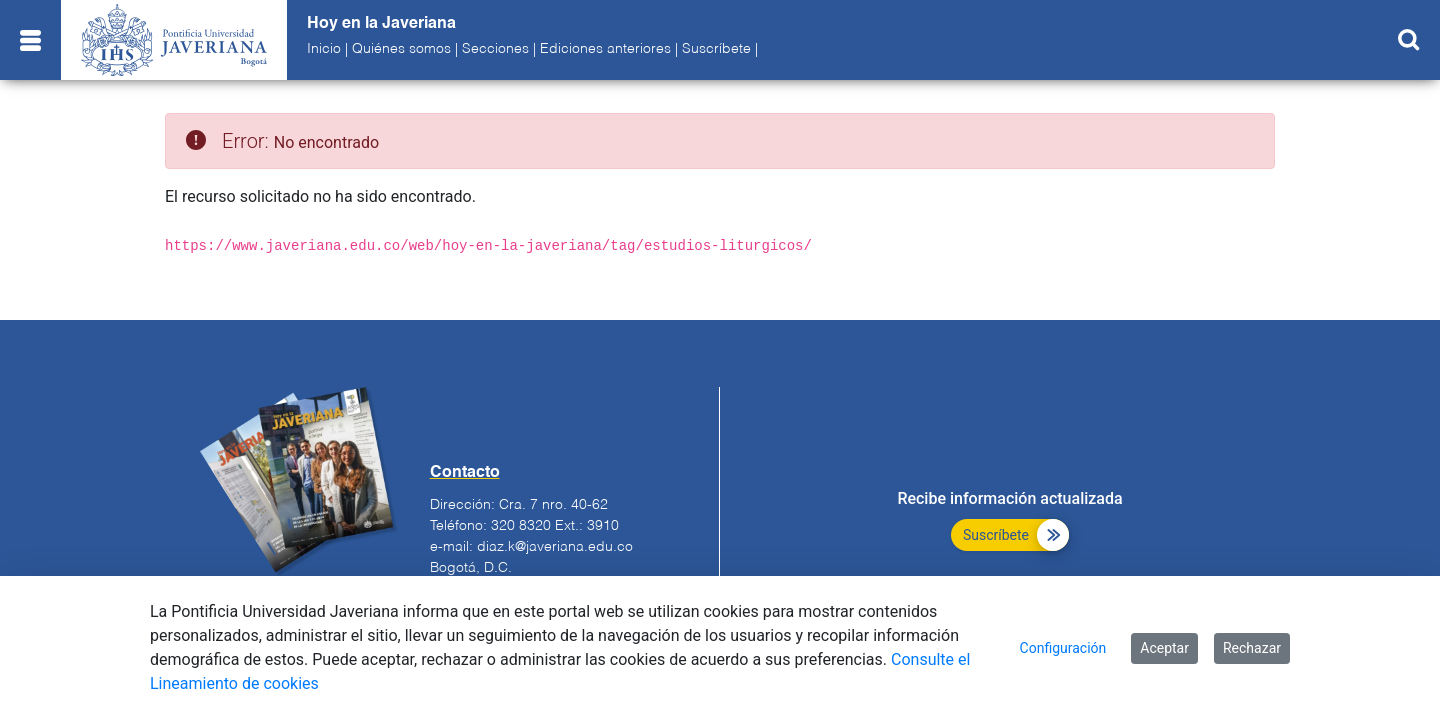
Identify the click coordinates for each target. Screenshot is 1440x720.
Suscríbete (716, 49)
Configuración (1063, 648)
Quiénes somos (401, 49)
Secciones (495, 49)
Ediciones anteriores (605, 49)
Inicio (324, 49)
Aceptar (1164, 648)
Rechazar (1252, 648)
